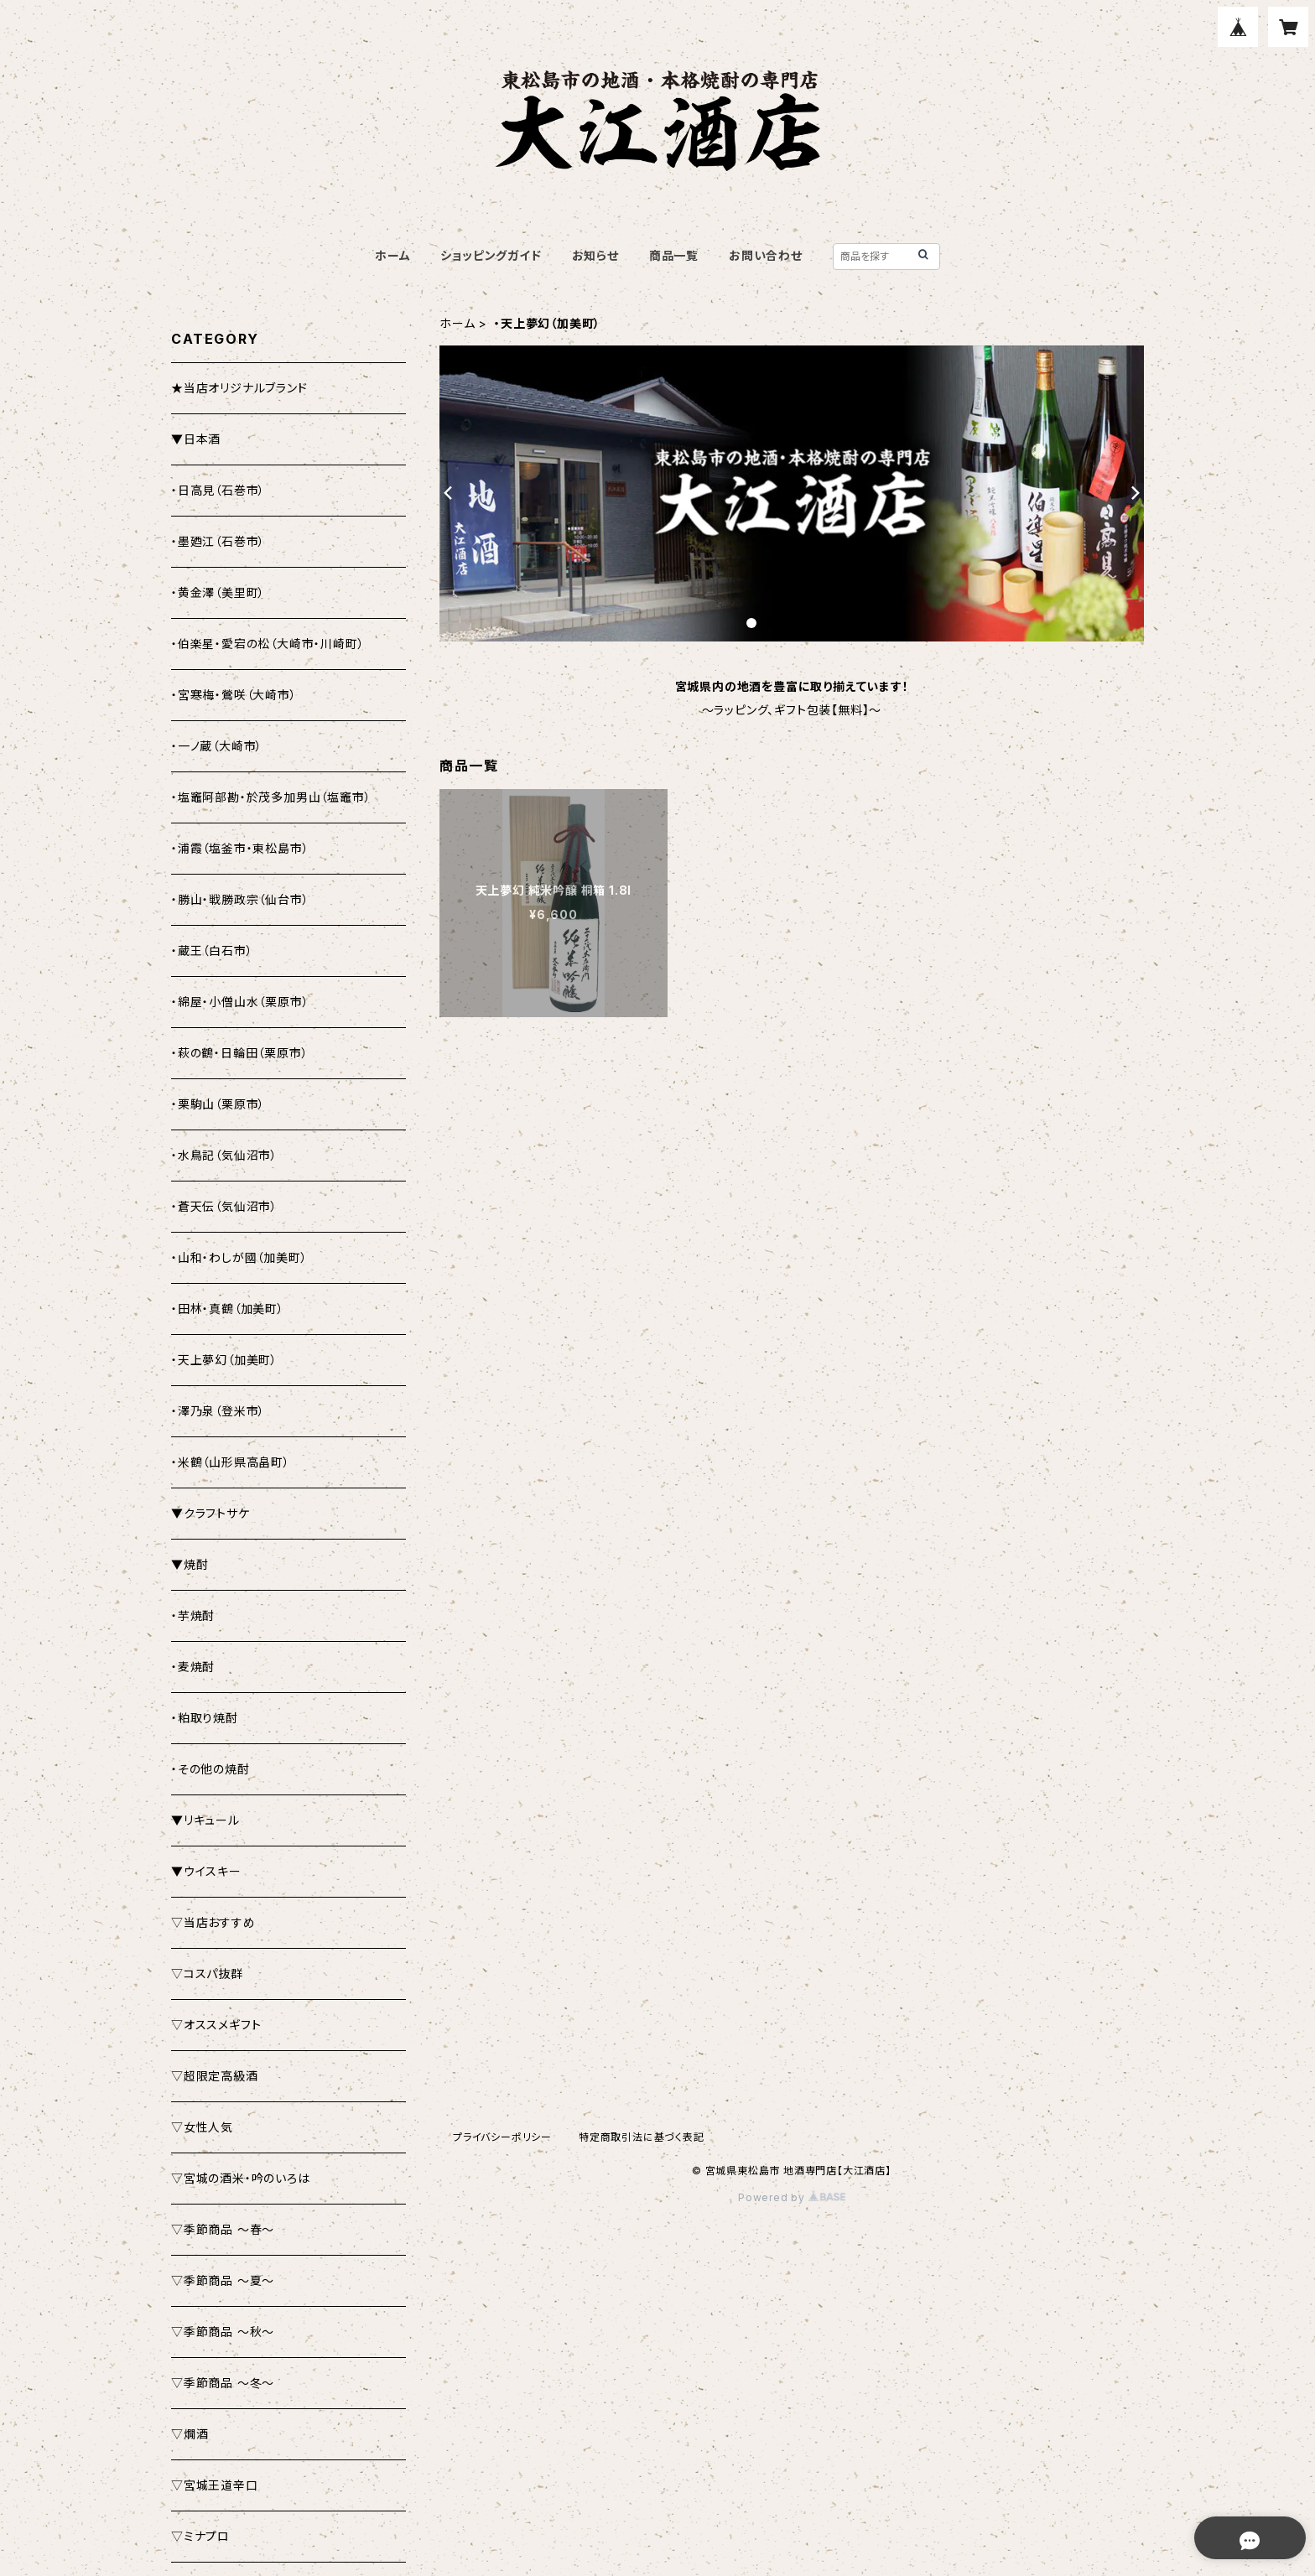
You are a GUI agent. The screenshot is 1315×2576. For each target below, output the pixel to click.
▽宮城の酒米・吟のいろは (240, 2178)
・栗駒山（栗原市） (218, 1104)
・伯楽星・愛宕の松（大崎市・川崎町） (267, 643)
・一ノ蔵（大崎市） (216, 746)
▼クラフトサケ (210, 1513)
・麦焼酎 (193, 1666)
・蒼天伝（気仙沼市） (224, 1206)
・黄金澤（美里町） (218, 592)
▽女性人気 (202, 2127)
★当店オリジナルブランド (239, 388)
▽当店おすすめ (213, 1922)
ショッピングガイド (490, 255)
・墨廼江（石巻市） (218, 541)
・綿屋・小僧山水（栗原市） (240, 1002)
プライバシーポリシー (502, 2137)
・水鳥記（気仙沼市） (224, 1155)
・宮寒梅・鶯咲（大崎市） (234, 695)
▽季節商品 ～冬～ (222, 2383)
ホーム (392, 255)
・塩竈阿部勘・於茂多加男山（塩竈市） (271, 797)
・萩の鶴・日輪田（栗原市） (239, 1053)
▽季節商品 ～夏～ (222, 2280)
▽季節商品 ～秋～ (222, 2331)
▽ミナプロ (200, 2536)
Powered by (791, 2197)
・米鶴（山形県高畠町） (230, 1462)
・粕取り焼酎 (204, 1718)
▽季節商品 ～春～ (222, 2229)
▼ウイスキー (206, 1871)
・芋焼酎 (193, 1615)
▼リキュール (205, 1820)
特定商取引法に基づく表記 (641, 2137)
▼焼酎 (189, 1564)
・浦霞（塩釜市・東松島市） (240, 848)
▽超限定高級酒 (214, 2076)
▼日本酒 (196, 439)
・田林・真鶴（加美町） (227, 1308)
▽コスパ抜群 (207, 1973)
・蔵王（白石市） (211, 950)
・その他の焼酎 (210, 1769)
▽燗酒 (189, 2434)
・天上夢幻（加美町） (224, 1360)
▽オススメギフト (216, 2025)
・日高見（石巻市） (218, 490)
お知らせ (595, 255)
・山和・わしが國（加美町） (239, 1257)
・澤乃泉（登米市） (218, 1411)
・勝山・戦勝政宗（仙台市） (240, 899)
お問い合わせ (766, 255)
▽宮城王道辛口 (214, 2485)
